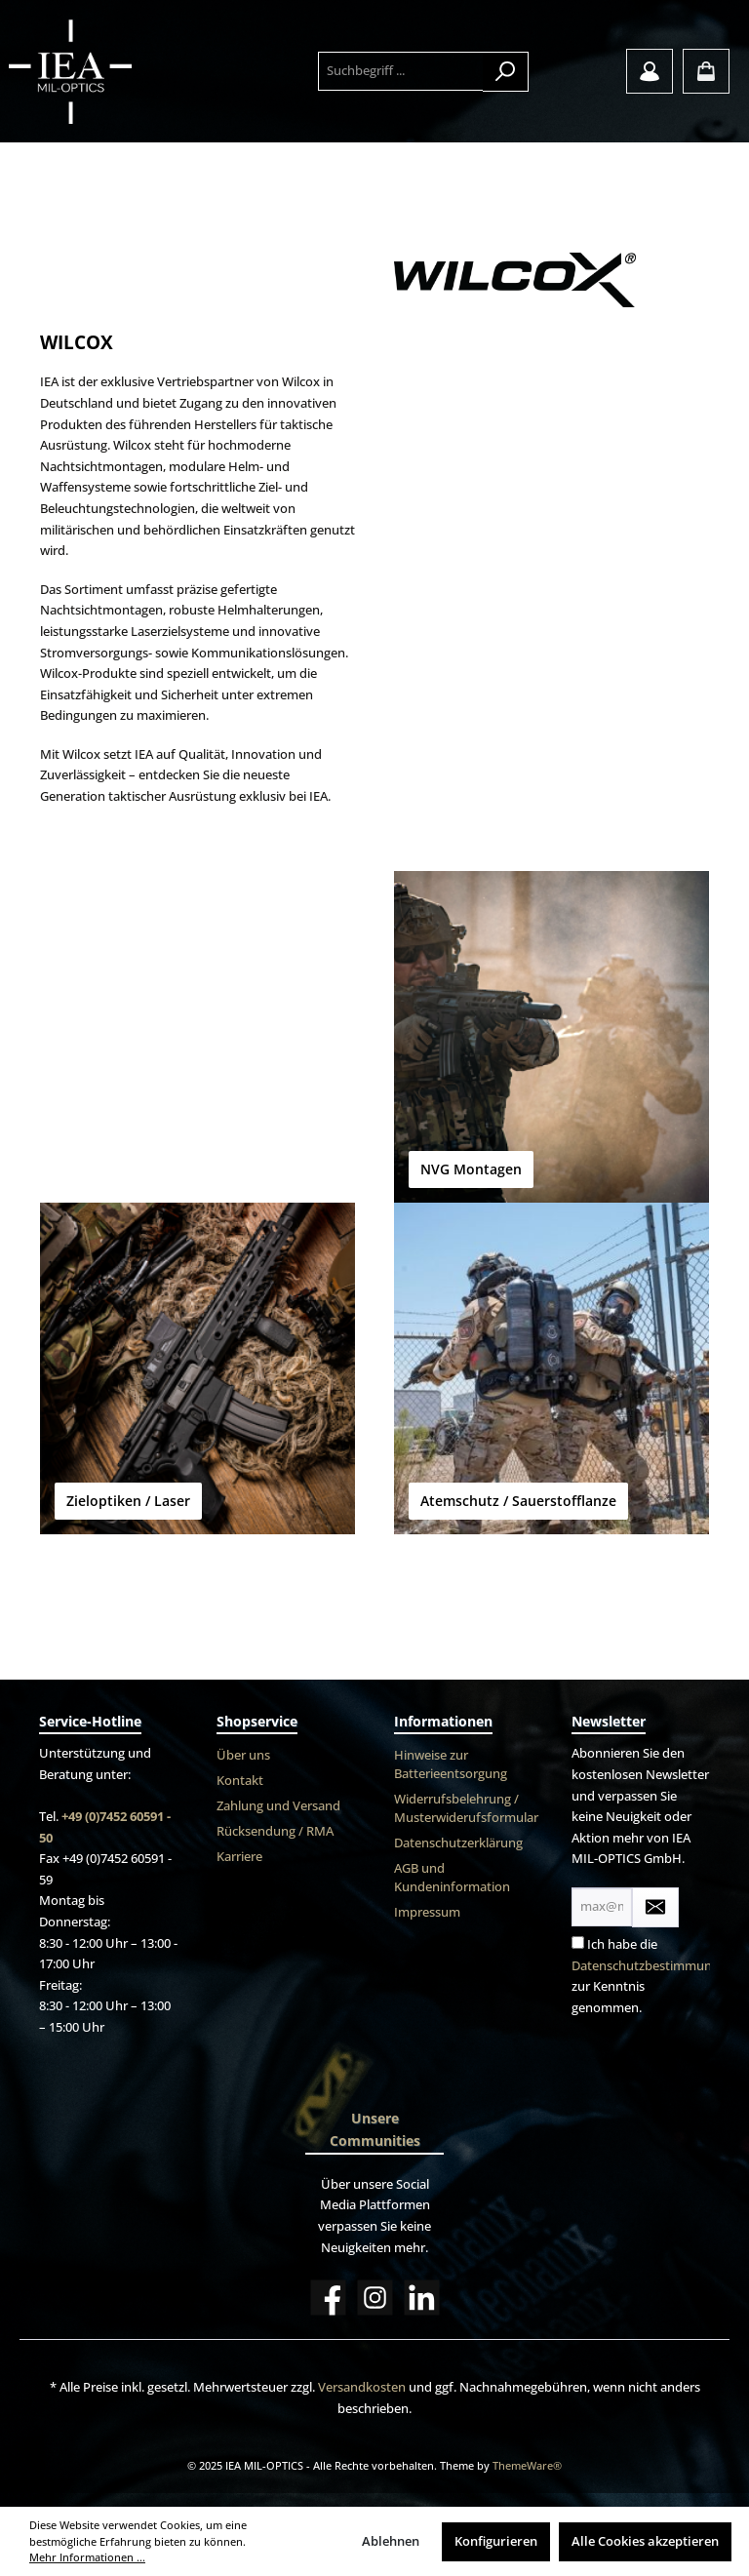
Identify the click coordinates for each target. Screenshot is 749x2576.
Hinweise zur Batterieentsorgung (450, 1764)
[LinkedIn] (422, 2297)
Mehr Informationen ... (87, 2557)
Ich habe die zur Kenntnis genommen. (652, 1976)
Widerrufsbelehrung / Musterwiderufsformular (466, 1808)
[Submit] (655, 1907)
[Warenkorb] (706, 71)
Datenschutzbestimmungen (652, 1966)
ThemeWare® (527, 2465)
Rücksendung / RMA (275, 1831)
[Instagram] (375, 2297)
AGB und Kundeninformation (452, 1877)
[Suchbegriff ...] (401, 71)
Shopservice (257, 1721)
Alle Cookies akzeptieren (645, 2541)
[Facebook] (328, 2297)
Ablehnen (390, 2541)
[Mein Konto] (649, 71)
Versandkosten (362, 2387)
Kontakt (240, 1780)
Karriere (239, 1856)
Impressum (427, 1912)
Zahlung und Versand (278, 1806)
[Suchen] (506, 72)
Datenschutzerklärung (458, 1843)
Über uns (243, 1755)
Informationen (443, 1721)
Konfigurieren (495, 2541)
